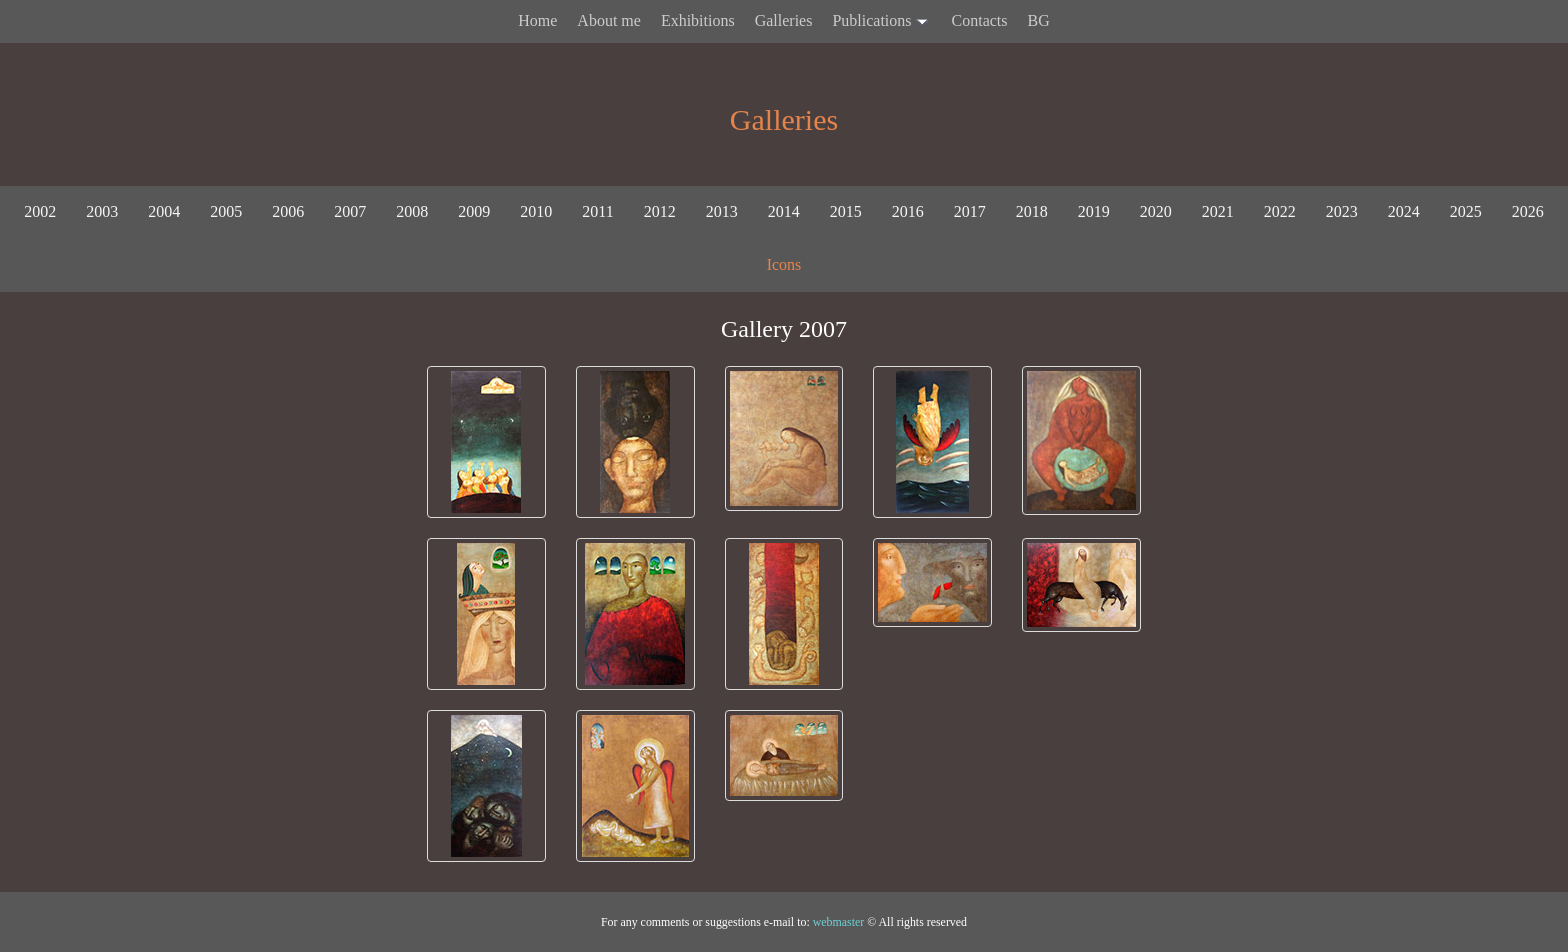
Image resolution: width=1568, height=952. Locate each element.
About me (609, 20)
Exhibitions (698, 20)
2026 (1528, 211)
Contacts (980, 20)
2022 (1280, 211)
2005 (226, 211)
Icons (784, 264)
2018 (1032, 211)
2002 (40, 211)
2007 (350, 211)
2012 (660, 211)
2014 (784, 211)
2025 (1466, 211)
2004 (164, 211)
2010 (536, 211)
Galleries (784, 20)
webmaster (839, 922)
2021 (1218, 211)
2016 (908, 211)
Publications (881, 22)
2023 (1342, 211)
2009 (474, 211)
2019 (1094, 211)
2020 (1156, 211)
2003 (102, 211)
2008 (412, 211)
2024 (1404, 211)
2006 (288, 211)
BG (1039, 20)
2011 (597, 211)
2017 (970, 211)
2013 (722, 211)
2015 (846, 211)
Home (537, 20)
